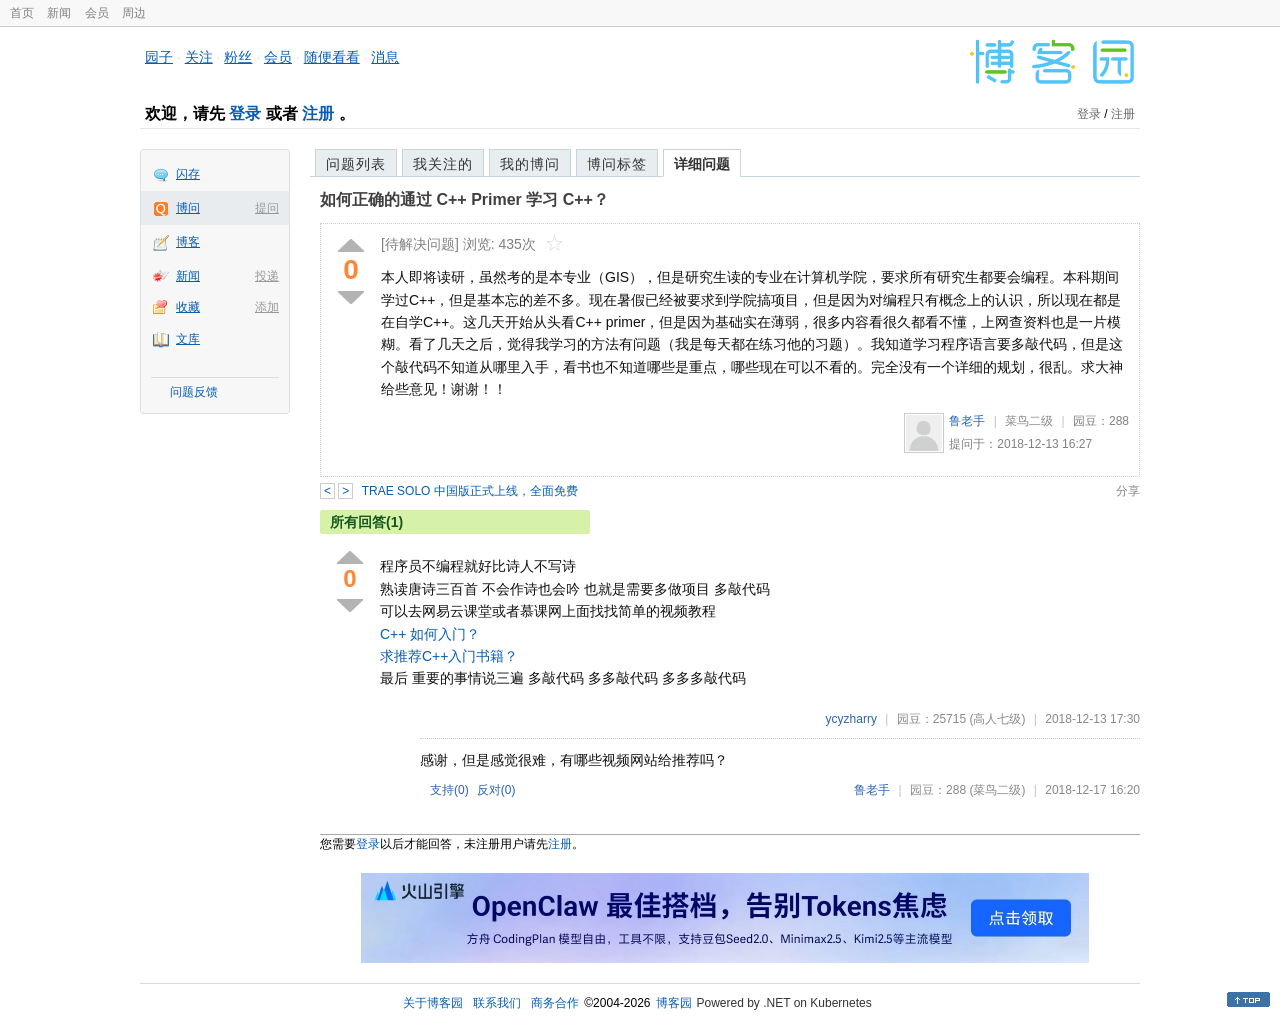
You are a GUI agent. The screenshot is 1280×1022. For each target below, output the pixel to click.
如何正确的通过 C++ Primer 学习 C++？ (464, 199)
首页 (22, 13)
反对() (496, 790)
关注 (199, 57)
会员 (97, 13)
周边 (134, 13)
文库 (188, 339)
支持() (449, 790)
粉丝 (238, 57)
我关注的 (443, 164)
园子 (159, 57)
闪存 (188, 174)
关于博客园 (433, 1003)
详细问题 (702, 164)
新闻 (59, 13)
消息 (385, 57)
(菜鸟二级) (997, 790)
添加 (267, 307)
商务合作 (555, 1003)
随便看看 (332, 57)
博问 (188, 208)
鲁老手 (967, 421)
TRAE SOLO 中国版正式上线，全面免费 (470, 491)
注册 (318, 113)
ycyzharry (851, 719)
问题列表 (356, 164)
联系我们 (497, 1003)
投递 (267, 276)
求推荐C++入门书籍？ (449, 656)
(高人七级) (997, 719)
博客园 (674, 1003)
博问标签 (617, 164)
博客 (188, 242)
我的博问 (530, 164)
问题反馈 (194, 392)
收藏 (188, 307)
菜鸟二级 (1029, 421)
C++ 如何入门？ (430, 634)
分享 (1128, 491)
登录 (245, 113)
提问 (267, 208)
